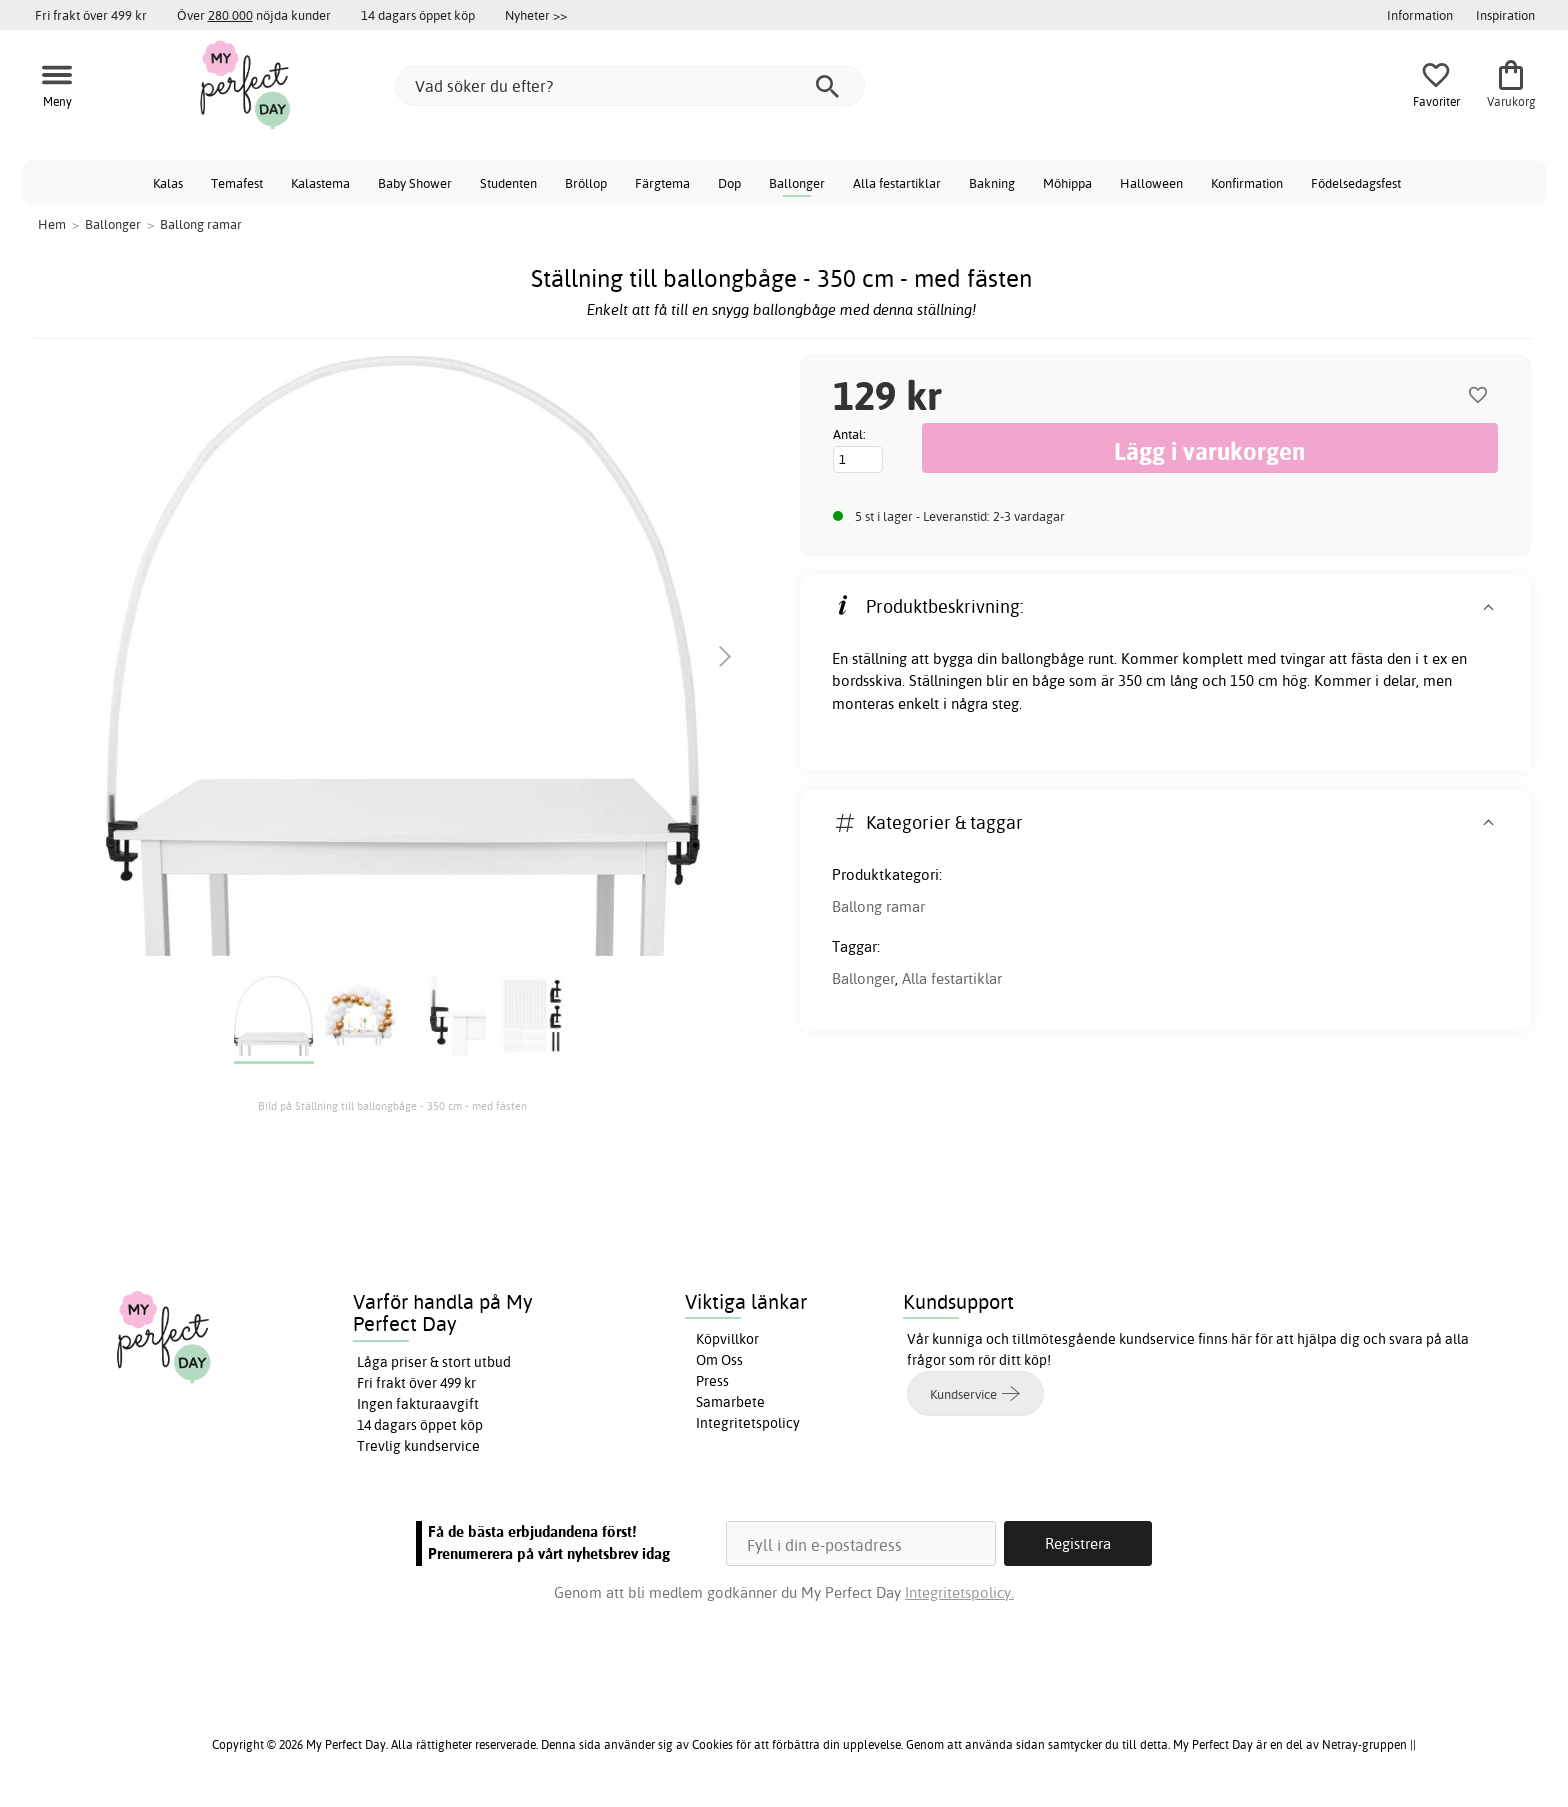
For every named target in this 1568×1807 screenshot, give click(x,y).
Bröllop (586, 183)
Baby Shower (415, 183)
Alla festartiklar (897, 183)
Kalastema (320, 183)
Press (712, 1381)
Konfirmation (1247, 183)
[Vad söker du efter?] (630, 86)
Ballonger (797, 183)
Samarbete (730, 1402)
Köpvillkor (727, 1339)
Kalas (168, 183)
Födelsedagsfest (1356, 183)
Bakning (992, 183)
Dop (729, 183)
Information (1420, 15)
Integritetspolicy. (959, 1592)
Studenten (508, 183)
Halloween (1151, 183)
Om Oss (719, 1360)
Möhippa (1067, 183)
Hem (52, 224)
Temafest (237, 183)
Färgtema (662, 183)
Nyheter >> (536, 15)
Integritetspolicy (748, 1423)
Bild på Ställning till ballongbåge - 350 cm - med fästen (392, 1106)
